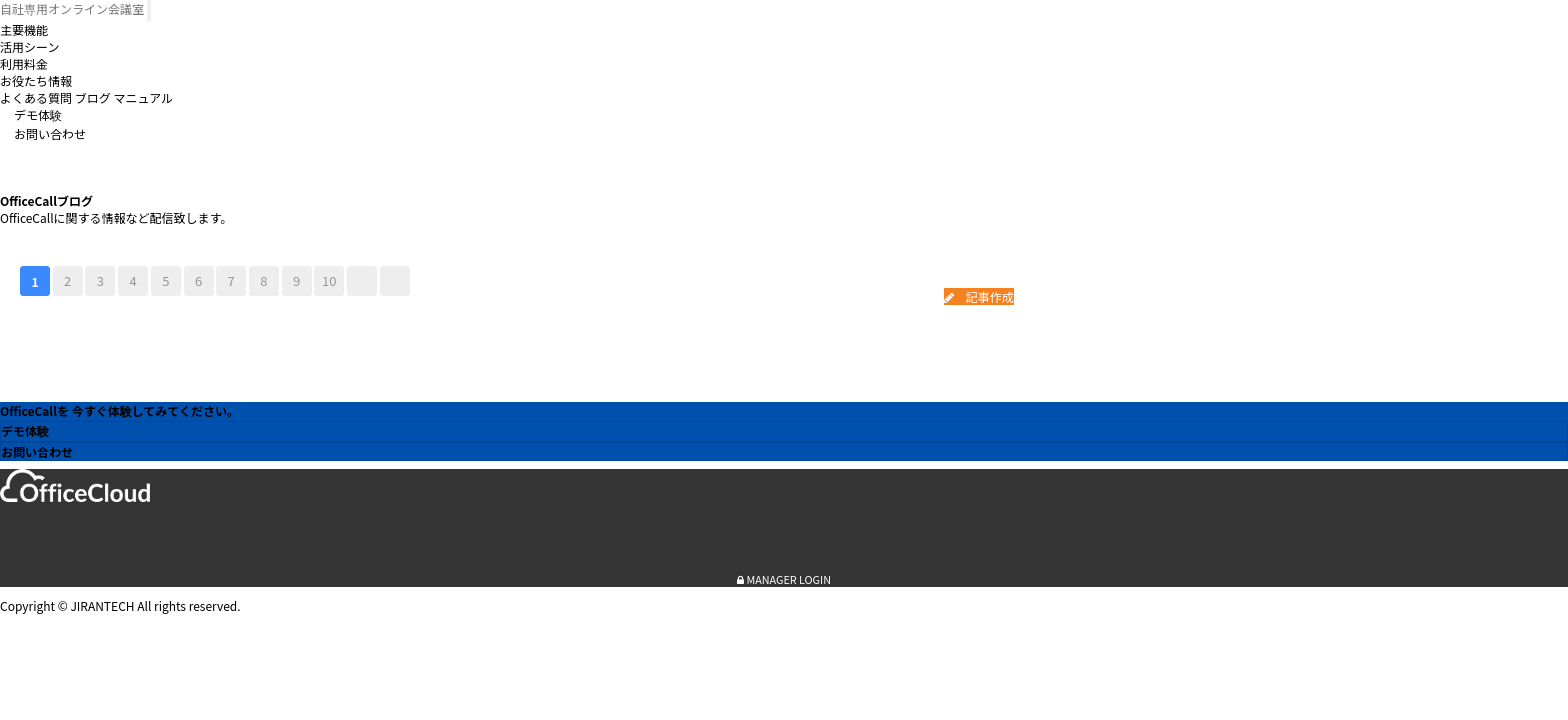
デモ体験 (38, 114)
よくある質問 (36, 97)
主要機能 (24, 29)
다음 (362, 281)
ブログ (93, 97)
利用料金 (24, 63)
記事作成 (979, 296)
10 (329, 280)
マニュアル (143, 97)
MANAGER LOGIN (784, 579)
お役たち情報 (36, 80)
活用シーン (29, 46)
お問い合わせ (50, 133)
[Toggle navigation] (149, 10)
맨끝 (395, 281)
